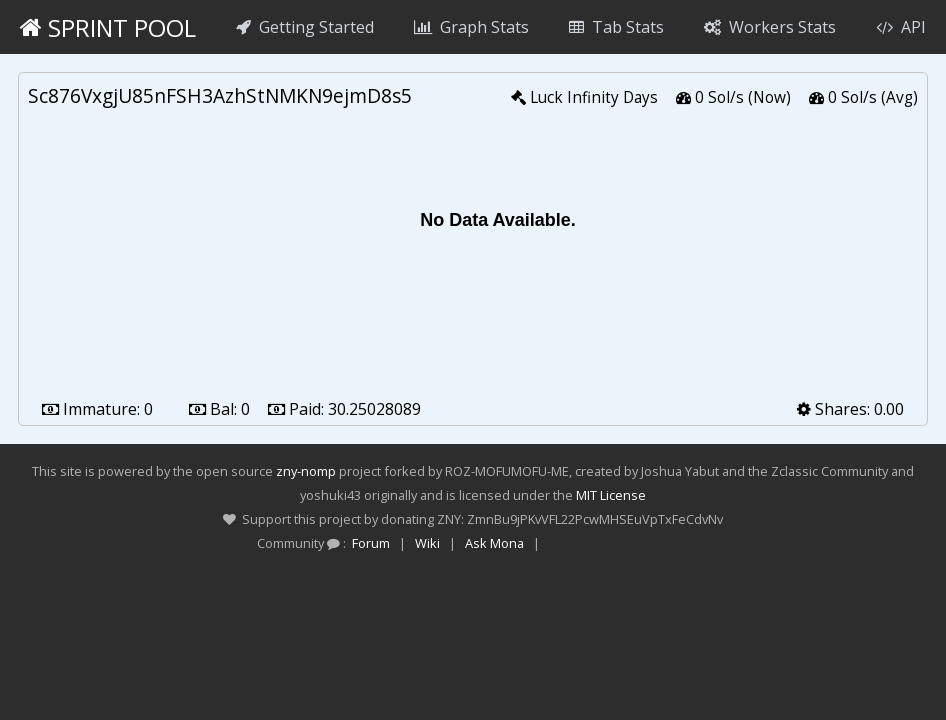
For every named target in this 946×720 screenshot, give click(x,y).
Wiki (427, 543)
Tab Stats (616, 27)
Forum (371, 543)
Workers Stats (770, 27)
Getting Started (305, 27)
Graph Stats (471, 27)
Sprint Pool (108, 27)
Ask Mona (494, 543)
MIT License (611, 495)
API (901, 27)
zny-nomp (306, 471)
